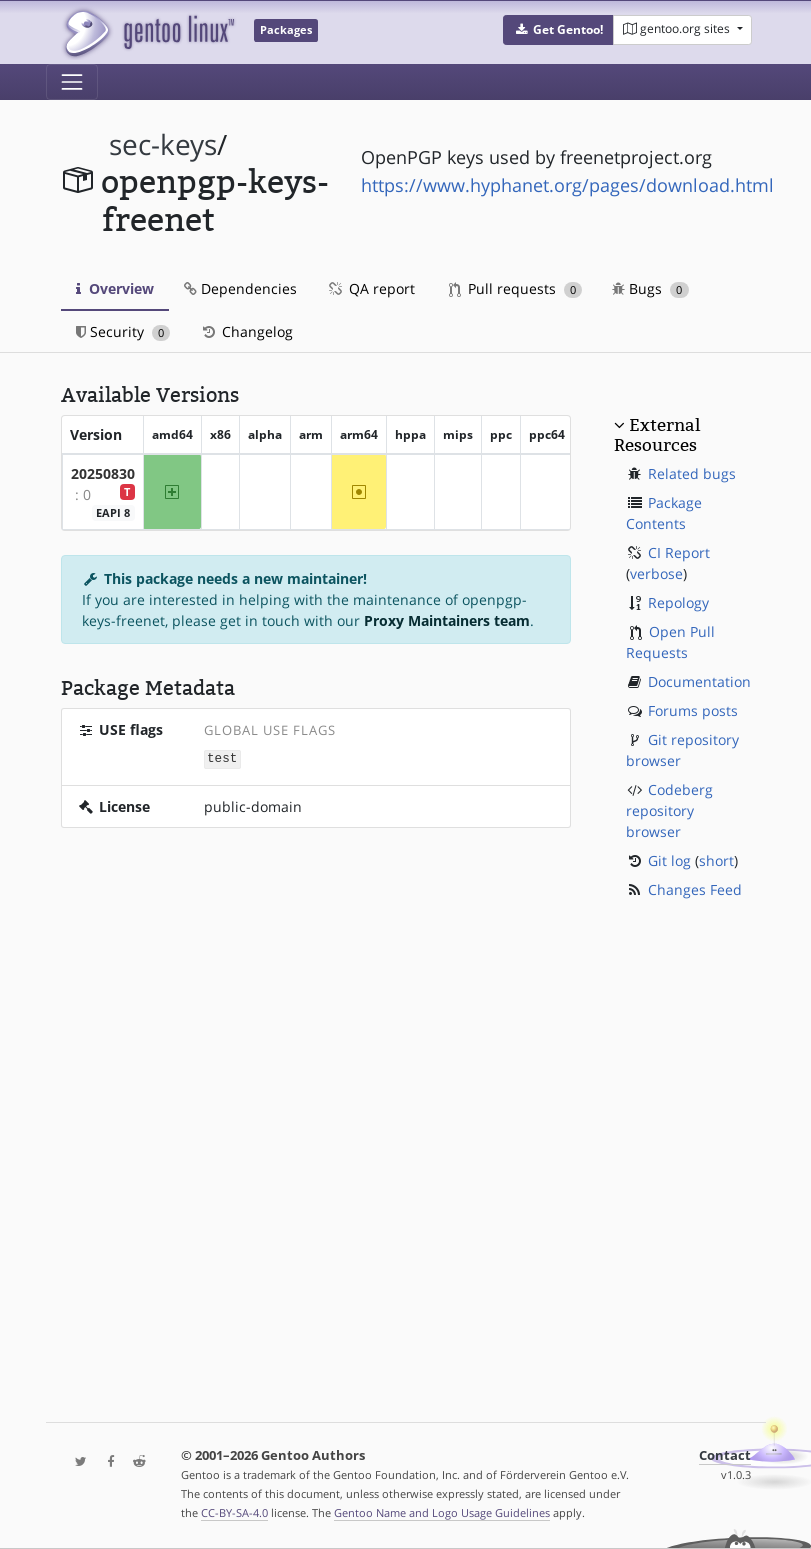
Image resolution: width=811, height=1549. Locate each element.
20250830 (103, 473)
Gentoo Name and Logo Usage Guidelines (442, 1512)
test (222, 758)
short (716, 860)
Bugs (650, 288)
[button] (558, 30)
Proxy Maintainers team (447, 620)
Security (123, 331)
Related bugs (692, 473)
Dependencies (240, 288)
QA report (371, 288)
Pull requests (516, 288)
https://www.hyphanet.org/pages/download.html (567, 185)
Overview (115, 288)
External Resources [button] (657, 435)
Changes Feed (695, 889)
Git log (669, 860)
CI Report (679, 552)
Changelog (246, 331)
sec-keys (163, 144)
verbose (656, 573)
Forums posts (693, 710)
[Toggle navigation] (72, 82)
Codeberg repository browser (669, 810)
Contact (725, 1455)
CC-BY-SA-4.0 (234, 1512)
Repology (678, 602)
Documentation (699, 681)
